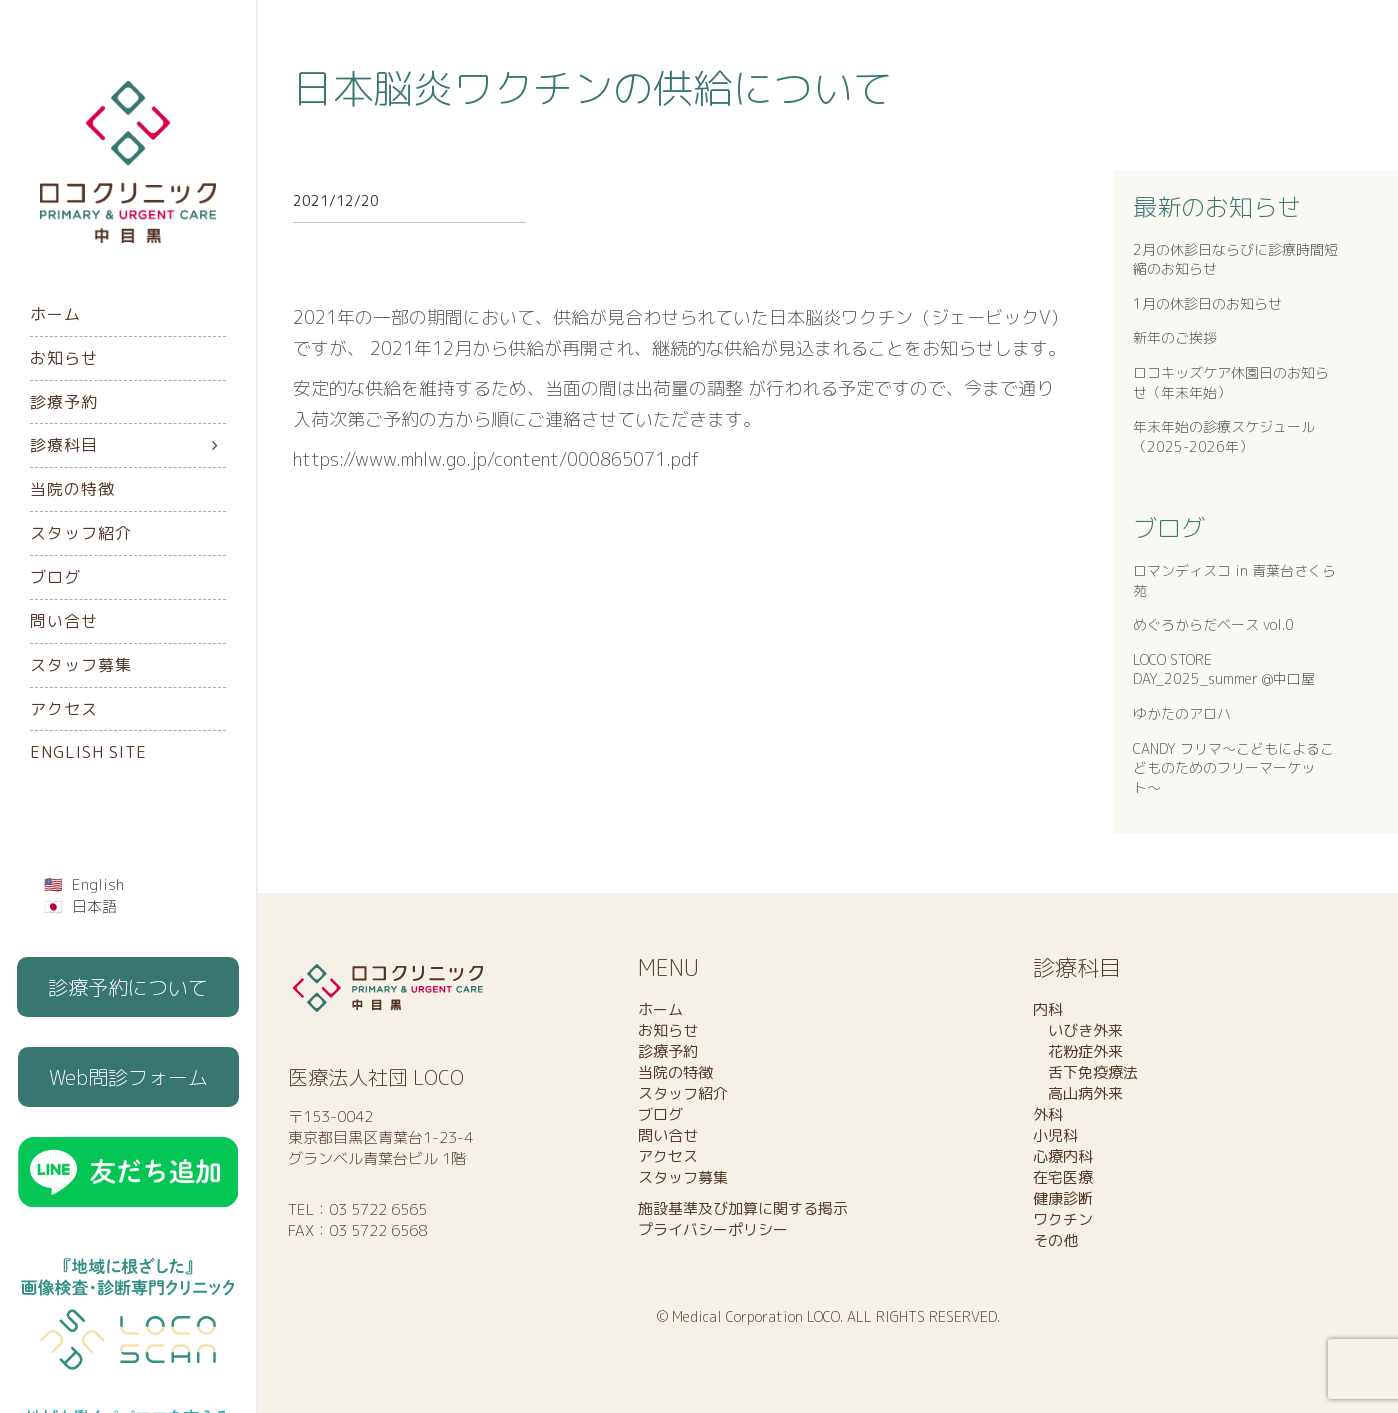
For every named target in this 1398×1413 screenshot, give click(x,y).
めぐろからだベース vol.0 (1213, 624)
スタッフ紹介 (81, 533)
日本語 (94, 906)
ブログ (55, 577)
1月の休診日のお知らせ (1207, 303)
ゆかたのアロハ (1182, 713)
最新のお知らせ (1217, 207)
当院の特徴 (72, 489)
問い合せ (64, 621)
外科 (1048, 1114)
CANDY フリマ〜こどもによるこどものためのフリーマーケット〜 (1233, 768)
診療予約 (64, 402)
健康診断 (1063, 1198)
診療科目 (64, 445)
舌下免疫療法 (1085, 1072)
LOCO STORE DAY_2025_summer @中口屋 (1224, 669)
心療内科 (1063, 1156)
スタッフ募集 (81, 665)
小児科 (1055, 1135)
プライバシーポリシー (713, 1229)
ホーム (55, 314)
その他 (1055, 1240)
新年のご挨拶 (1175, 337)
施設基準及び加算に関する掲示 (743, 1208)
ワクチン (1063, 1219)
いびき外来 (1078, 1030)
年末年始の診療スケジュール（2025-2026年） (1224, 436)
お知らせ (64, 358)
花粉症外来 (1078, 1051)
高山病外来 (1078, 1093)
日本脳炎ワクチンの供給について (593, 88)
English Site (88, 752)
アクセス (64, 709)
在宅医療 (1063, 1177)
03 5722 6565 (378, 1209)
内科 (1048, 1009)
